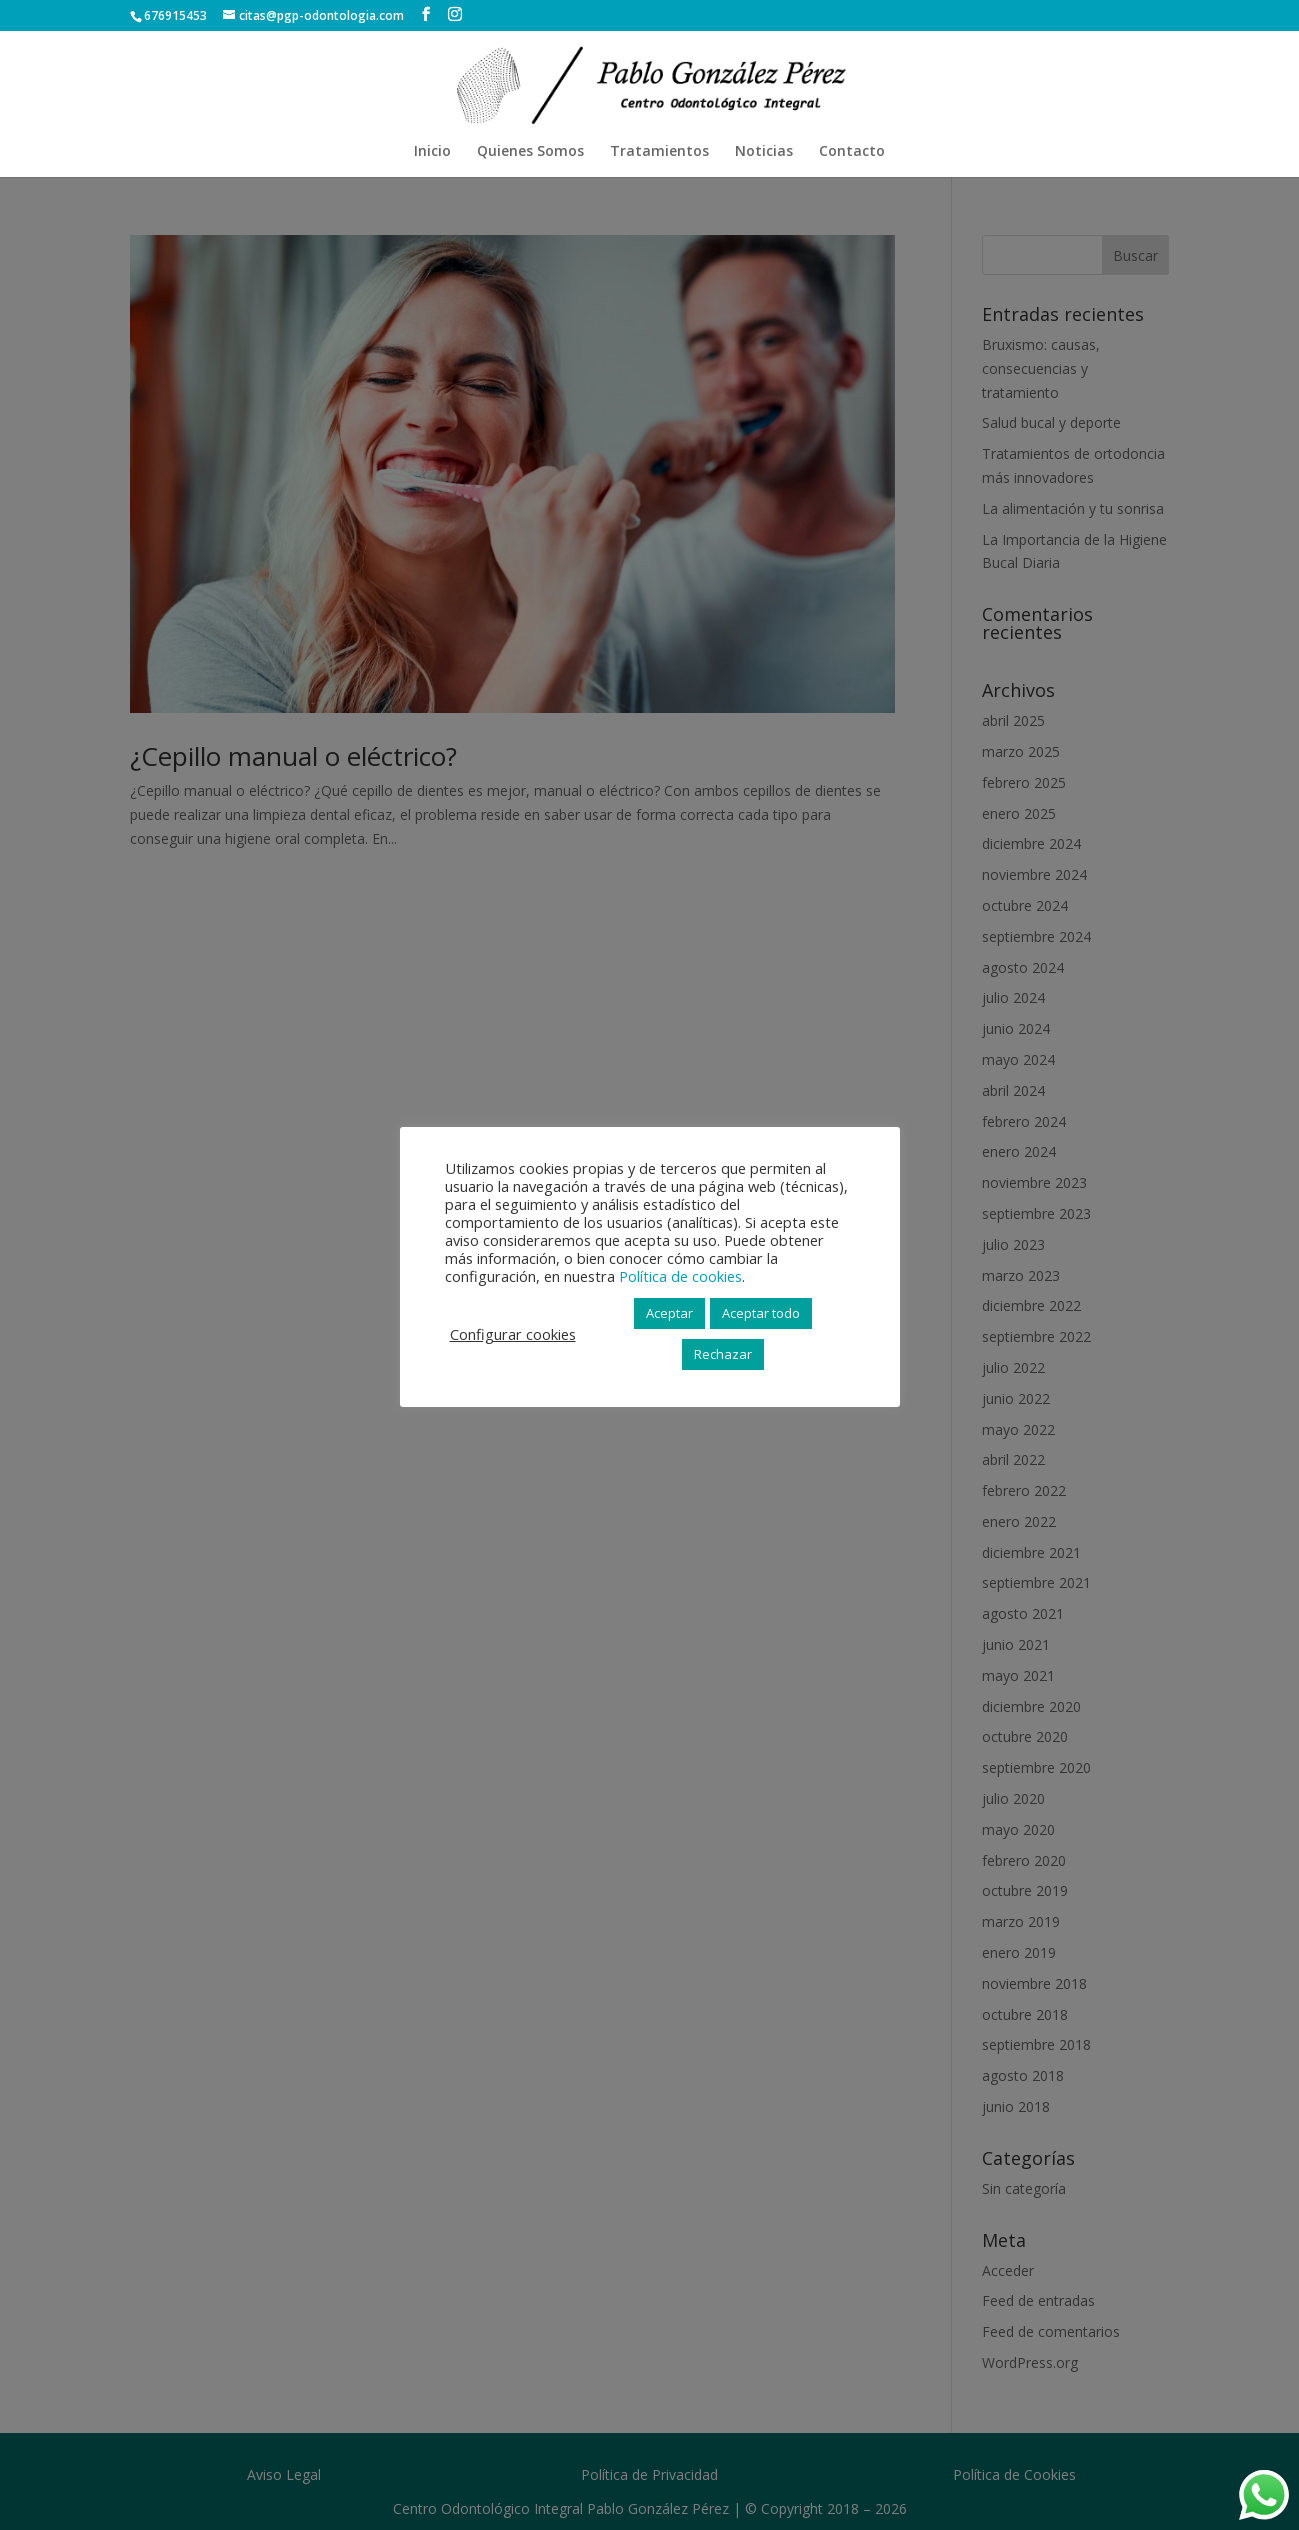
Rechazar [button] (723, 1354)
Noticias (764, 152)
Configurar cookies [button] (513, 1334)
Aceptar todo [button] (761, 1313)
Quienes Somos (530, 152)
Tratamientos (659, 152)
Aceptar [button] (669, 1313)
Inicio (432, 152)
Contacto (852, 152)
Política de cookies (680, 1276)
